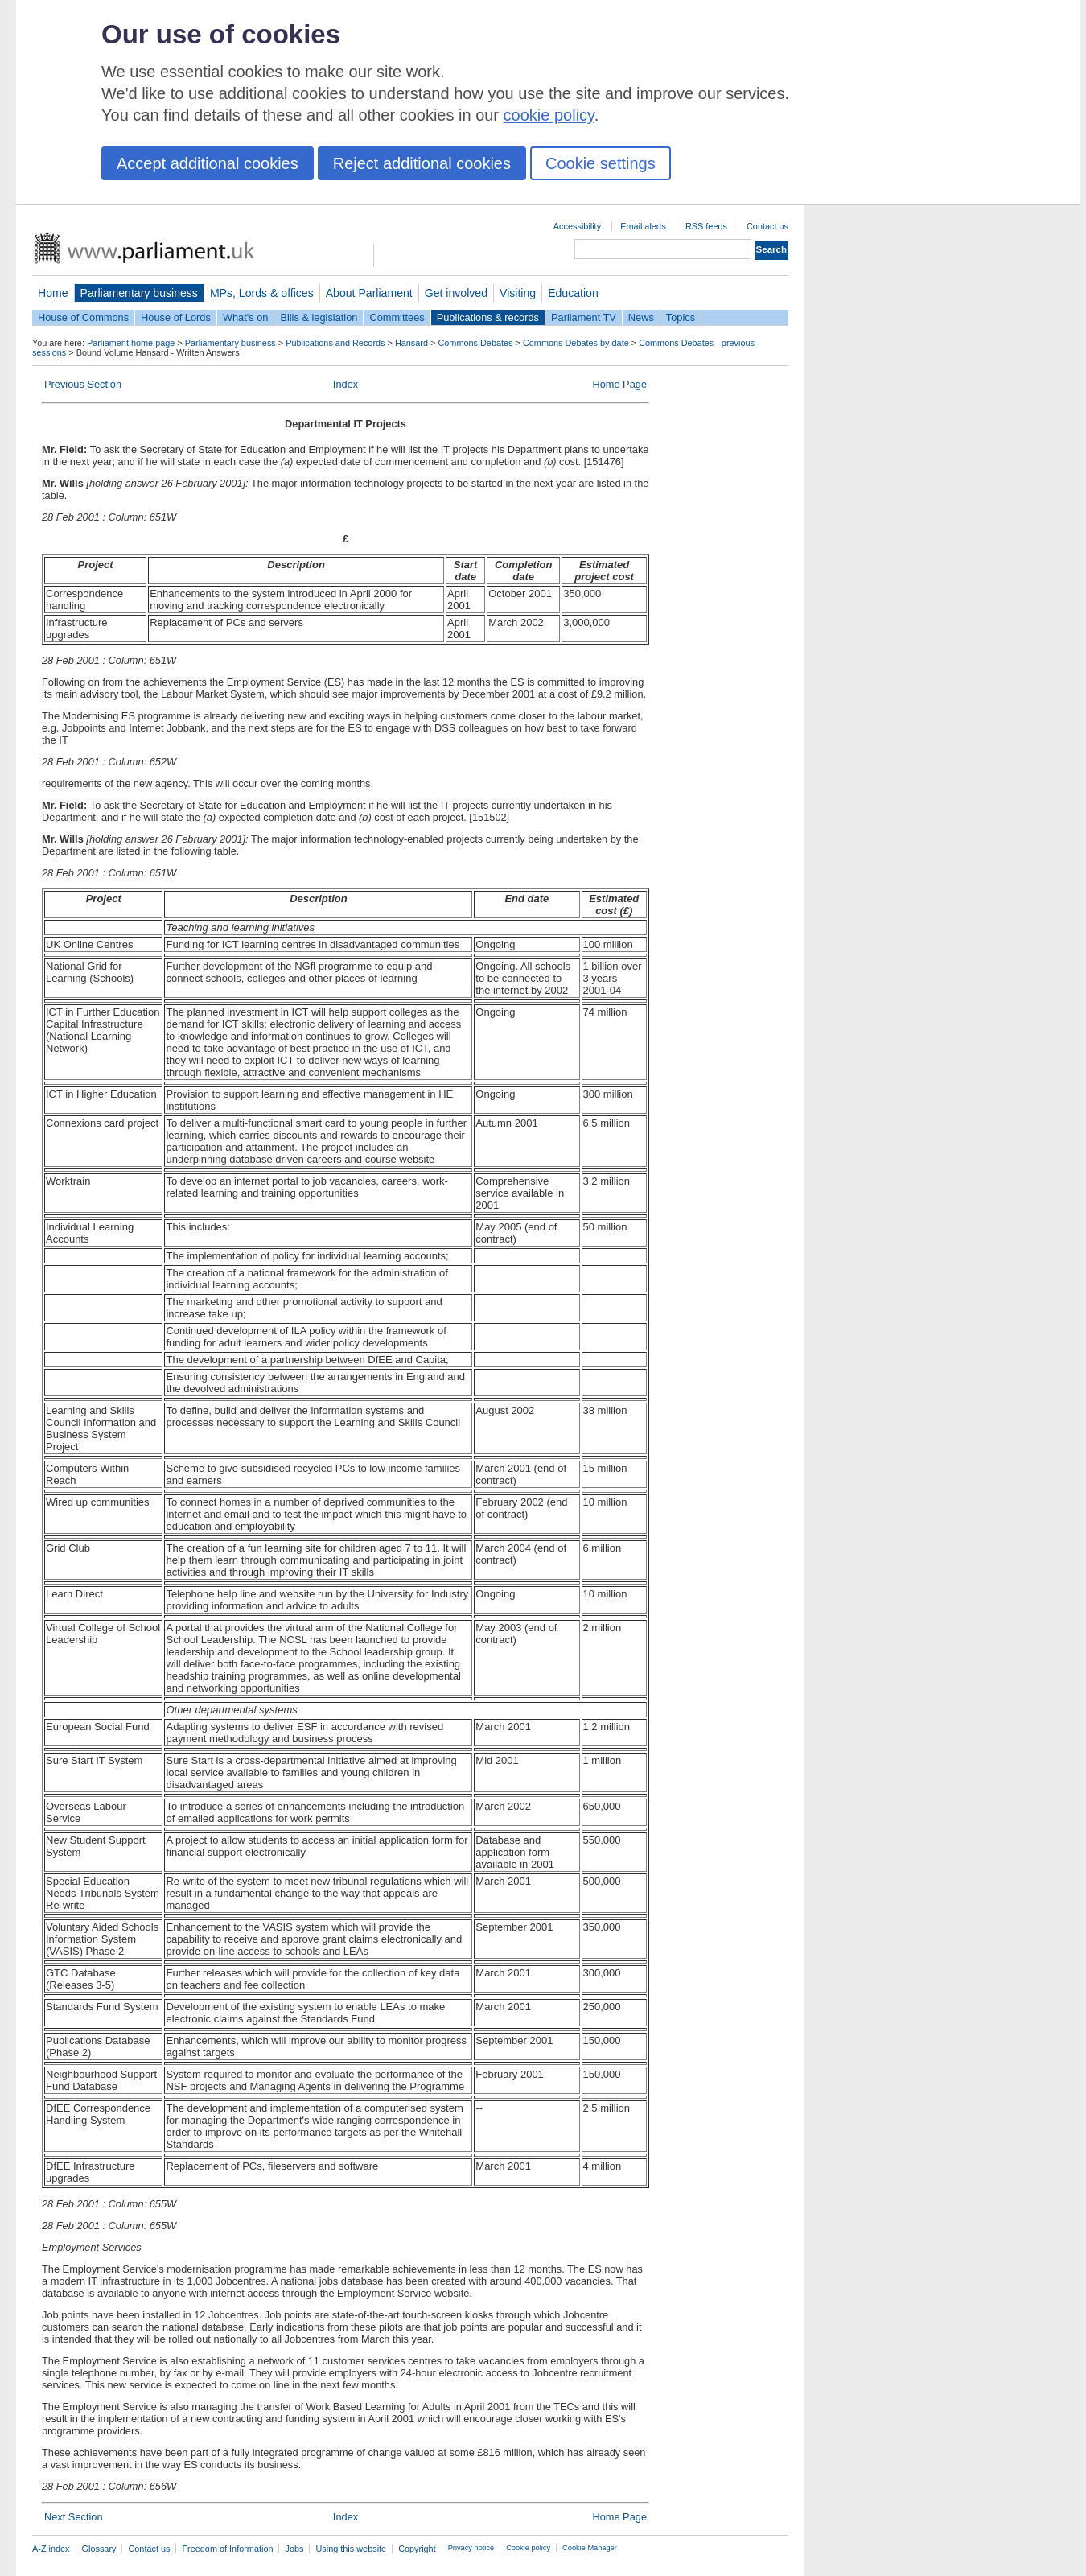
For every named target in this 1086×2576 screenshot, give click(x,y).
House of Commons (83, 317)
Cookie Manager (589, 2548)
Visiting (518, 292)
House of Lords (176, 317)
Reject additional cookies (422, 163)
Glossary (99, 2548)
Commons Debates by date (576, 343)
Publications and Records (335, 343)
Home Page (619, 384)
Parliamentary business (139, 292)
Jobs (294, 2548)
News (641, 317)
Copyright (417, 2548)
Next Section (73, 2517)
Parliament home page (131, 343)
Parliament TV (583, 317)
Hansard (411, 343)
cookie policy (549, 115)
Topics (680, 317)
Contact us (767, 226)
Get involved (456, 292)
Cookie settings (600, 163)
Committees (396, 317)
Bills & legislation (318, 317)
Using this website (350, 2548)
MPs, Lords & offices (262, 292)
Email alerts (643, 226)
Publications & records (488, 317)
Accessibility (577, 226)
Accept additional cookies (207, 163)
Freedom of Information (227, 2548)
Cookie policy (528, 2548)
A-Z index (51, 2548)
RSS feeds (706, 226)
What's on (246, 317)
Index (345, 384)
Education (573, 292)
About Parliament (369, 292)
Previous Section (82, 384)
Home (53, 292)
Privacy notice (471, 2548)
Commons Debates (475, 343)
